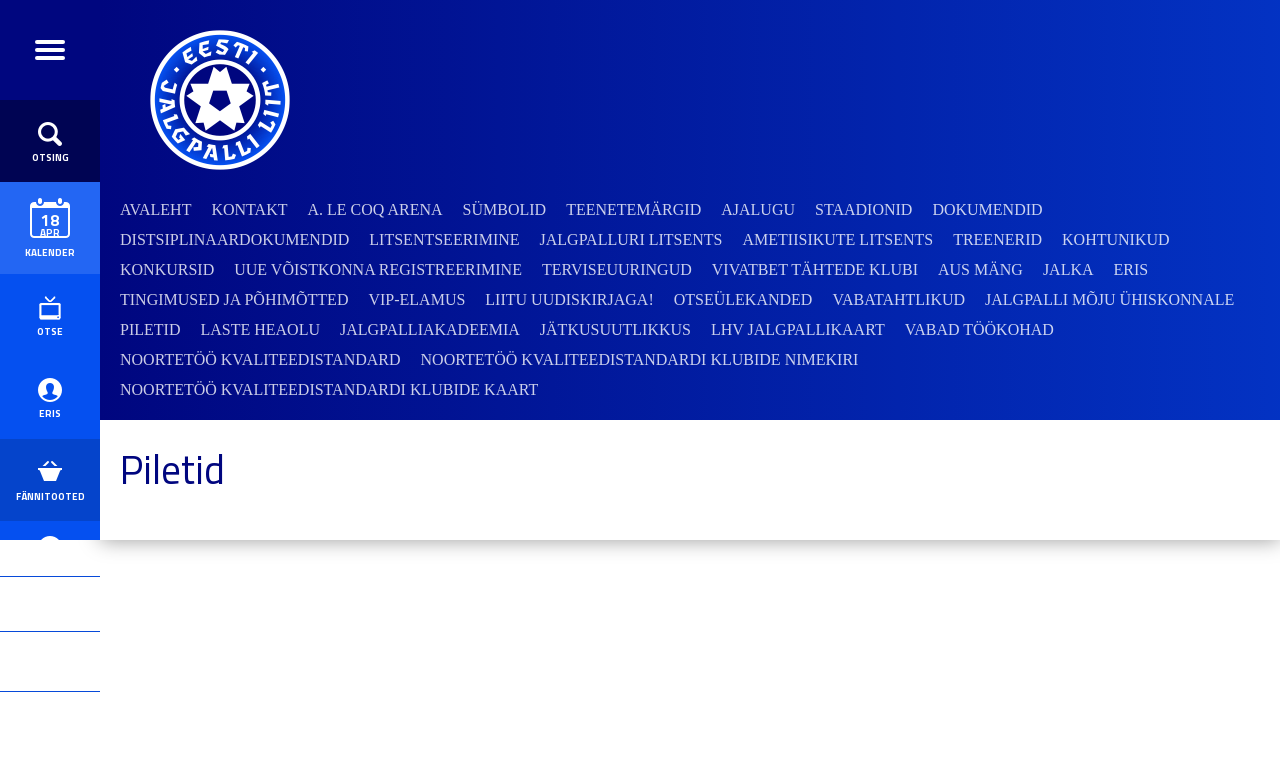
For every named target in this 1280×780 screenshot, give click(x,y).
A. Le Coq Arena (374, 209)
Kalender (50, 254)
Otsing (50, 169)
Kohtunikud (1116, 239)
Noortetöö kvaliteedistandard (260, 359)
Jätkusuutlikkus (615, 329)
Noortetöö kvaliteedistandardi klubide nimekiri (640, 359)
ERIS (50, 469)
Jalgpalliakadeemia (430, 329)
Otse (50, 369)
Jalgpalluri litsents (631, 239)
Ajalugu (758, 209)
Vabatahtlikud (898, 299)
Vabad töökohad (979, 329)
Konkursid (167, 269)
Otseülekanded (743, 299)
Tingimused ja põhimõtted (234, 299)
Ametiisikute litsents (838, 239)
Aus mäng (980, 269)
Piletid (150, 329)
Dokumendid (987, 209)
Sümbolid (505, 209)
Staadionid (863, 209)
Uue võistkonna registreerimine (378, 269)
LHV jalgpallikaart (798, 329)
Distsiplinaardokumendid (234, 239)
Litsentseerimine (444, 239)
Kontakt (249, 209)
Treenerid (997, 239)
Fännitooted (50, 569)
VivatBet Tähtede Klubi (815, 269)
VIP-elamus (416, 299)
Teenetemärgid (633, 209)
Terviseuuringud (617, 269)
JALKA (1068, 269)
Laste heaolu (260, 329)
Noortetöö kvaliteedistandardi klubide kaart (329, 389)
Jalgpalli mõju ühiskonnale (1109, 299)
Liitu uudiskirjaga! (569, 299)
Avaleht (155, 209)
